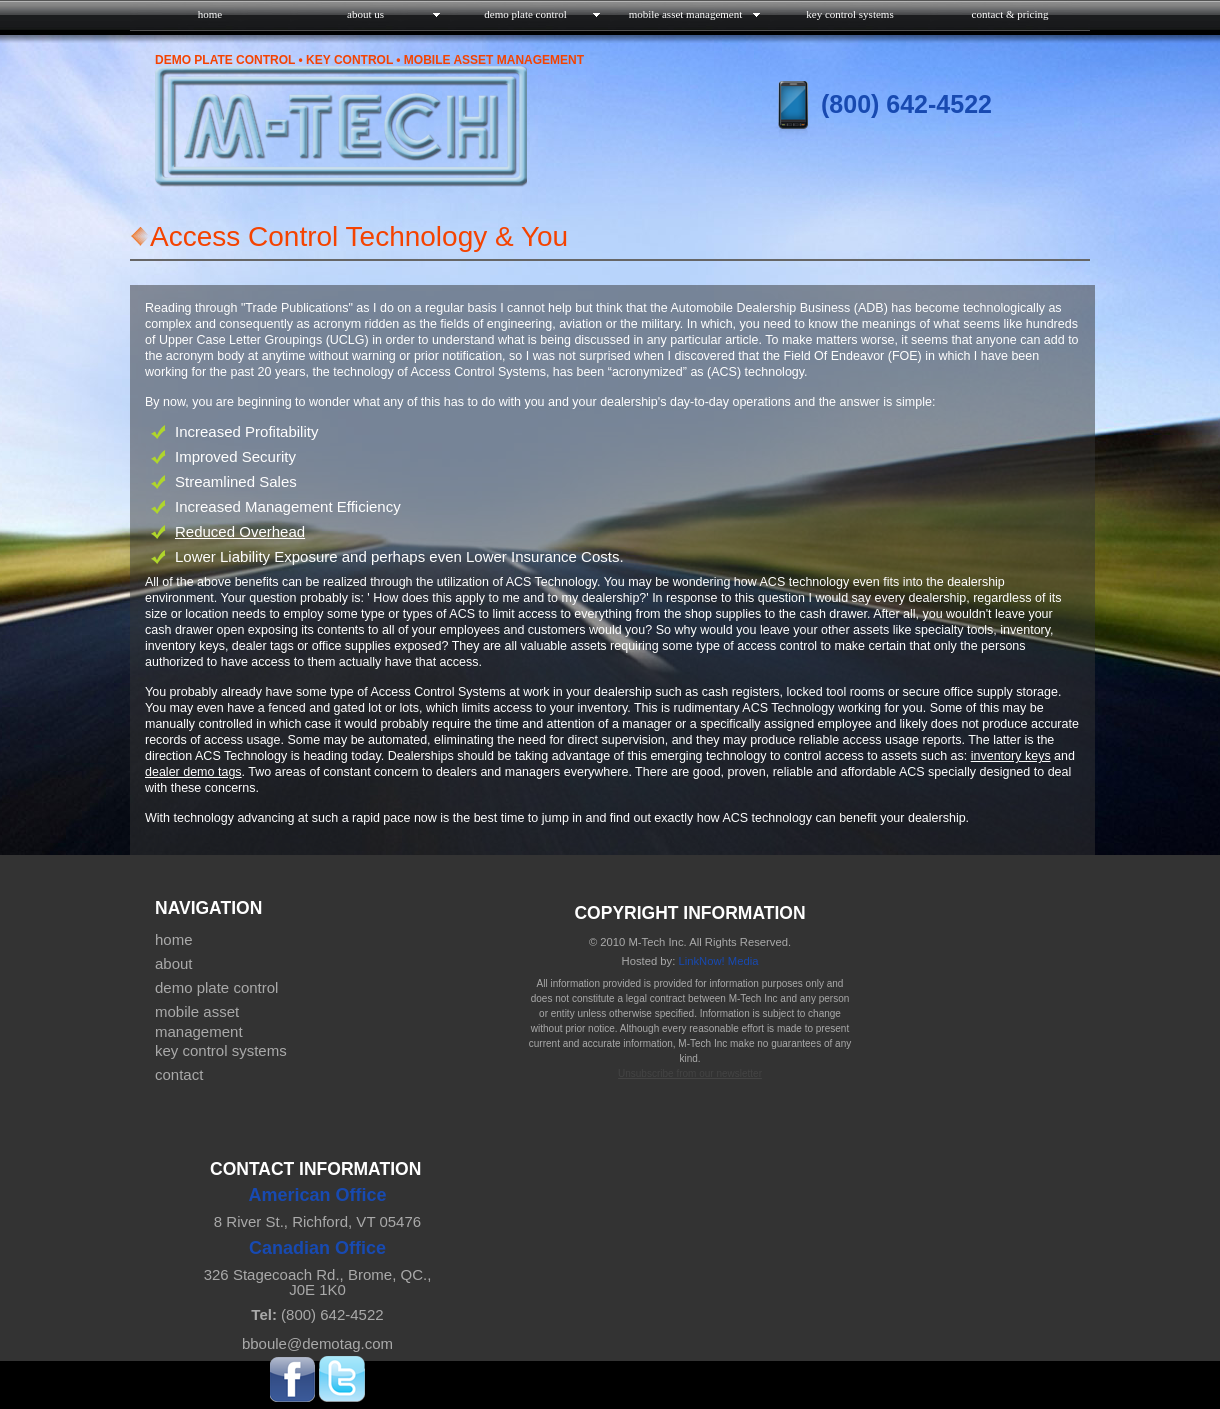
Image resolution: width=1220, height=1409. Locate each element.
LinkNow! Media (718, 961)
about (174, 963)
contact (179, 1074)
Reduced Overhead (240, 531)
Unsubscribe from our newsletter (690, 1073)
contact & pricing (1010, 14)
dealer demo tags (193, 772)
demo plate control (216, 987)
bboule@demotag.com (317, 1343)
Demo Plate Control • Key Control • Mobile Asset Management (369, 60)
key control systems (849, 14)
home (210, 14)
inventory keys (1011, 756)
